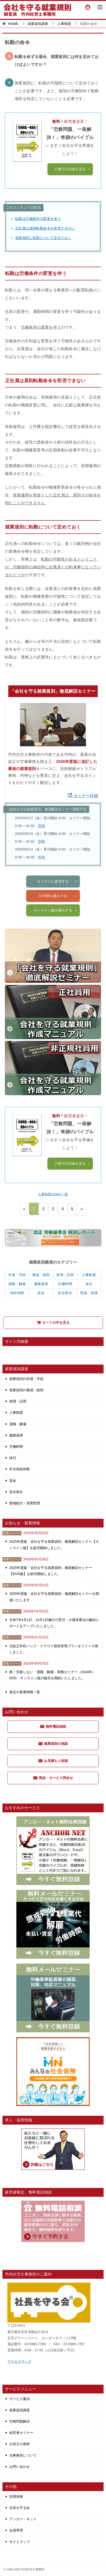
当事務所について (23, 2455)
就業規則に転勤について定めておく (43, 238)
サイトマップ (19, 2542)
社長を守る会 (19, 2508)
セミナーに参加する (57, 892)
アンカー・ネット (23, 2519)
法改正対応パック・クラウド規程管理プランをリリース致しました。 (53, 1649)
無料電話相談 (53, 1726)
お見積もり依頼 (53, 1760)
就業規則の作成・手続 (26, 1379)
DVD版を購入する (58, 907)
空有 (41, 826)
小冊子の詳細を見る (72, 169)
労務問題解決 (19, 2421)
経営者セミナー (21, 2433)
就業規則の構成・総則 (26, 1390)
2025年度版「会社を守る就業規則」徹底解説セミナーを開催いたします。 (54, 1597)
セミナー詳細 (83, 796)
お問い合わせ (19, 2467)
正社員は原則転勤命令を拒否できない (45, 228)
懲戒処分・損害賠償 (24, 1503)
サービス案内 (19, 2399)
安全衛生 (65, 1293)
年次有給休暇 (19, 1469)
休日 (89, 1284)
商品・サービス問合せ (53, 1778)
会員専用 (16, 2530)
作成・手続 (17, 1275)
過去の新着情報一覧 (24, 1692)
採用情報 (16, 2496)
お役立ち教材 (19, 2444)
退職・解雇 (17, 1284)
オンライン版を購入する (55, 921)
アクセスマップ (19, 2361)
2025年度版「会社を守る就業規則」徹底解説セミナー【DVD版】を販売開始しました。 (50, 1571)
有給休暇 (17, 1293)
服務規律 (41, 1284)
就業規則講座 (19, 2410)
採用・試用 (65, 1275)
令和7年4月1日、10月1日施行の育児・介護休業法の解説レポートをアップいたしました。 (54, 1623)
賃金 (40, 1293)
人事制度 (89, 1275)
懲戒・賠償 (89, 1293)
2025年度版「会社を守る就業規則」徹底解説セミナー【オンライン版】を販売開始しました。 (54, 1545)
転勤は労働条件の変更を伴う (38, 219)
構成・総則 (41, 1275)
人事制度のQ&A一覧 (53, 1194)
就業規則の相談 (53, 1743)
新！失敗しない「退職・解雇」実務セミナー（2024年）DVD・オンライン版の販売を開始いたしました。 (52, 1675)
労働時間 (65, 1284)
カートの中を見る (53, 1322)
